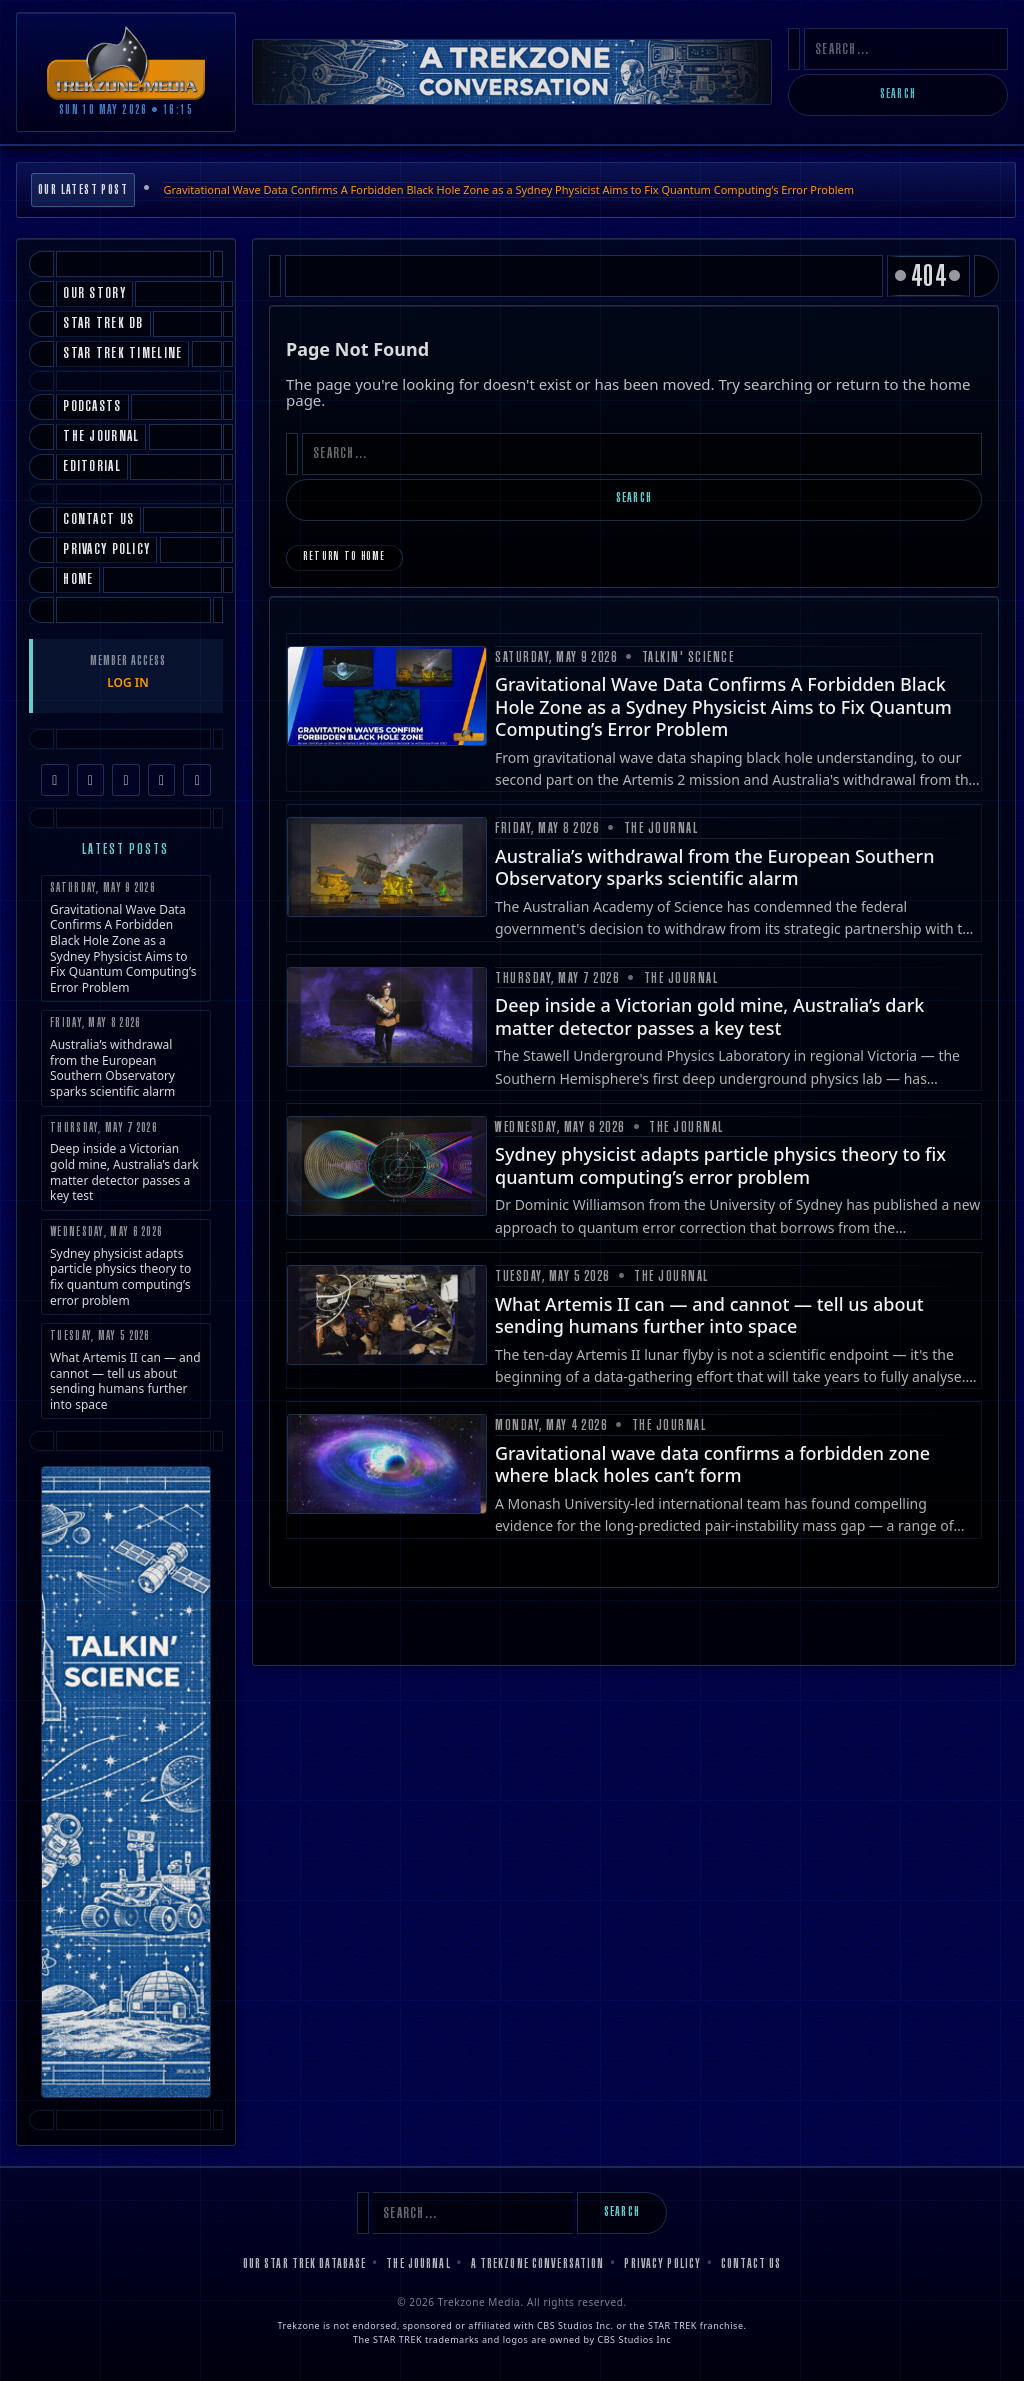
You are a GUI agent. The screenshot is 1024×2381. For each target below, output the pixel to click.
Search (898, 95)
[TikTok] (126, 780)
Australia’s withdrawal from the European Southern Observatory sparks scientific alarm (126, 1058)
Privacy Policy (662, 2265)
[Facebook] (55, 780)
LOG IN (128, 682)
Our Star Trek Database (305, 2265)
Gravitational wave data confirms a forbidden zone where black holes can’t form (712, 1464)
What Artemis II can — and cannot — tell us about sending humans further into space (126, 1371)
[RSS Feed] (197, 780)
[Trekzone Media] (126, 62)
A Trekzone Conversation (538, 2265)
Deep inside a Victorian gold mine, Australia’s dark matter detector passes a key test (126, 1163)
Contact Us (751, 2265)
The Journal (418, 2265)
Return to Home (344, 557)
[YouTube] (162, 780)
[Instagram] (91, 780)
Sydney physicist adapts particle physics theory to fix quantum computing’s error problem (126, 1267)
